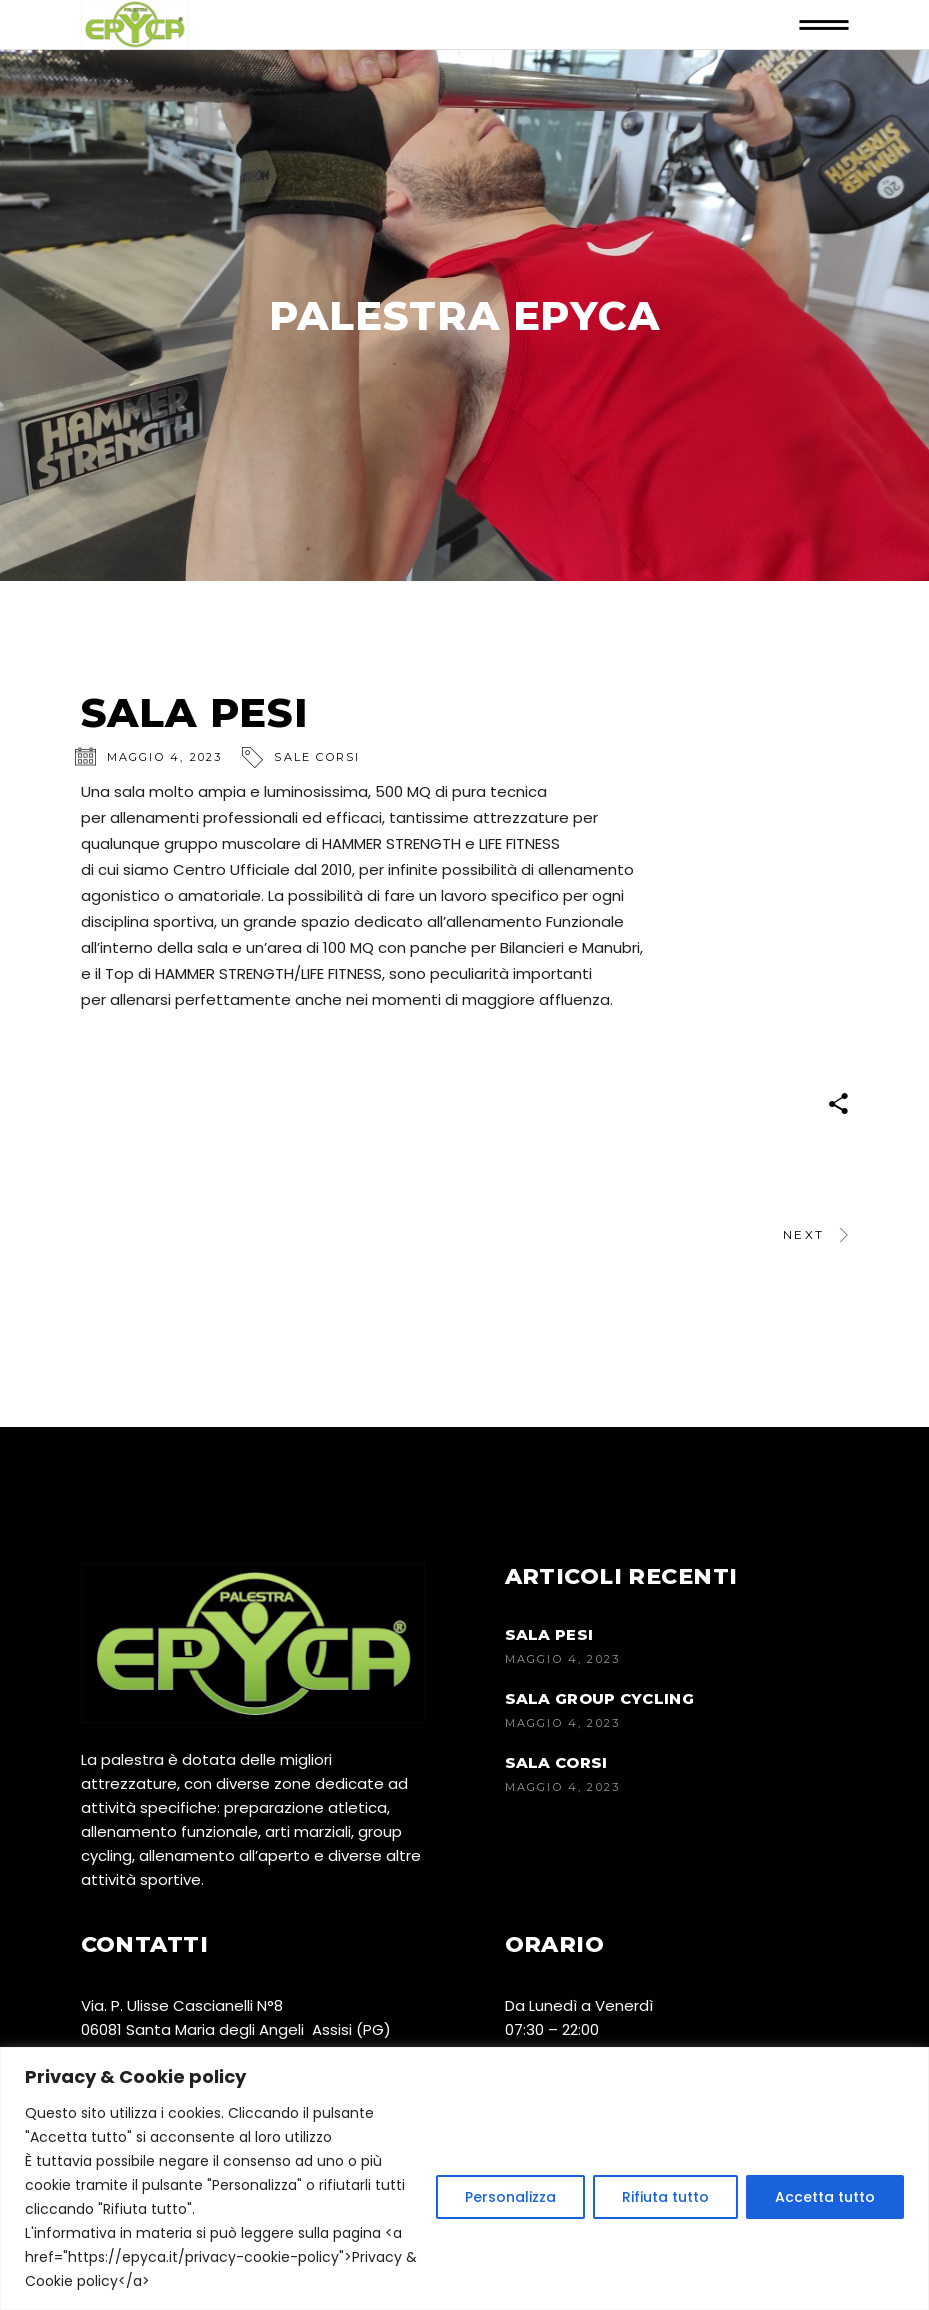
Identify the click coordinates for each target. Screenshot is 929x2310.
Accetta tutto (825, 2197)
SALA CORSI (556, 1762)
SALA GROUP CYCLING (599, 1698)
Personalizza (510, 2197)
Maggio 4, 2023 (165, 757)
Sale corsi (317, 757)
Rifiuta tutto (665, 2197)
